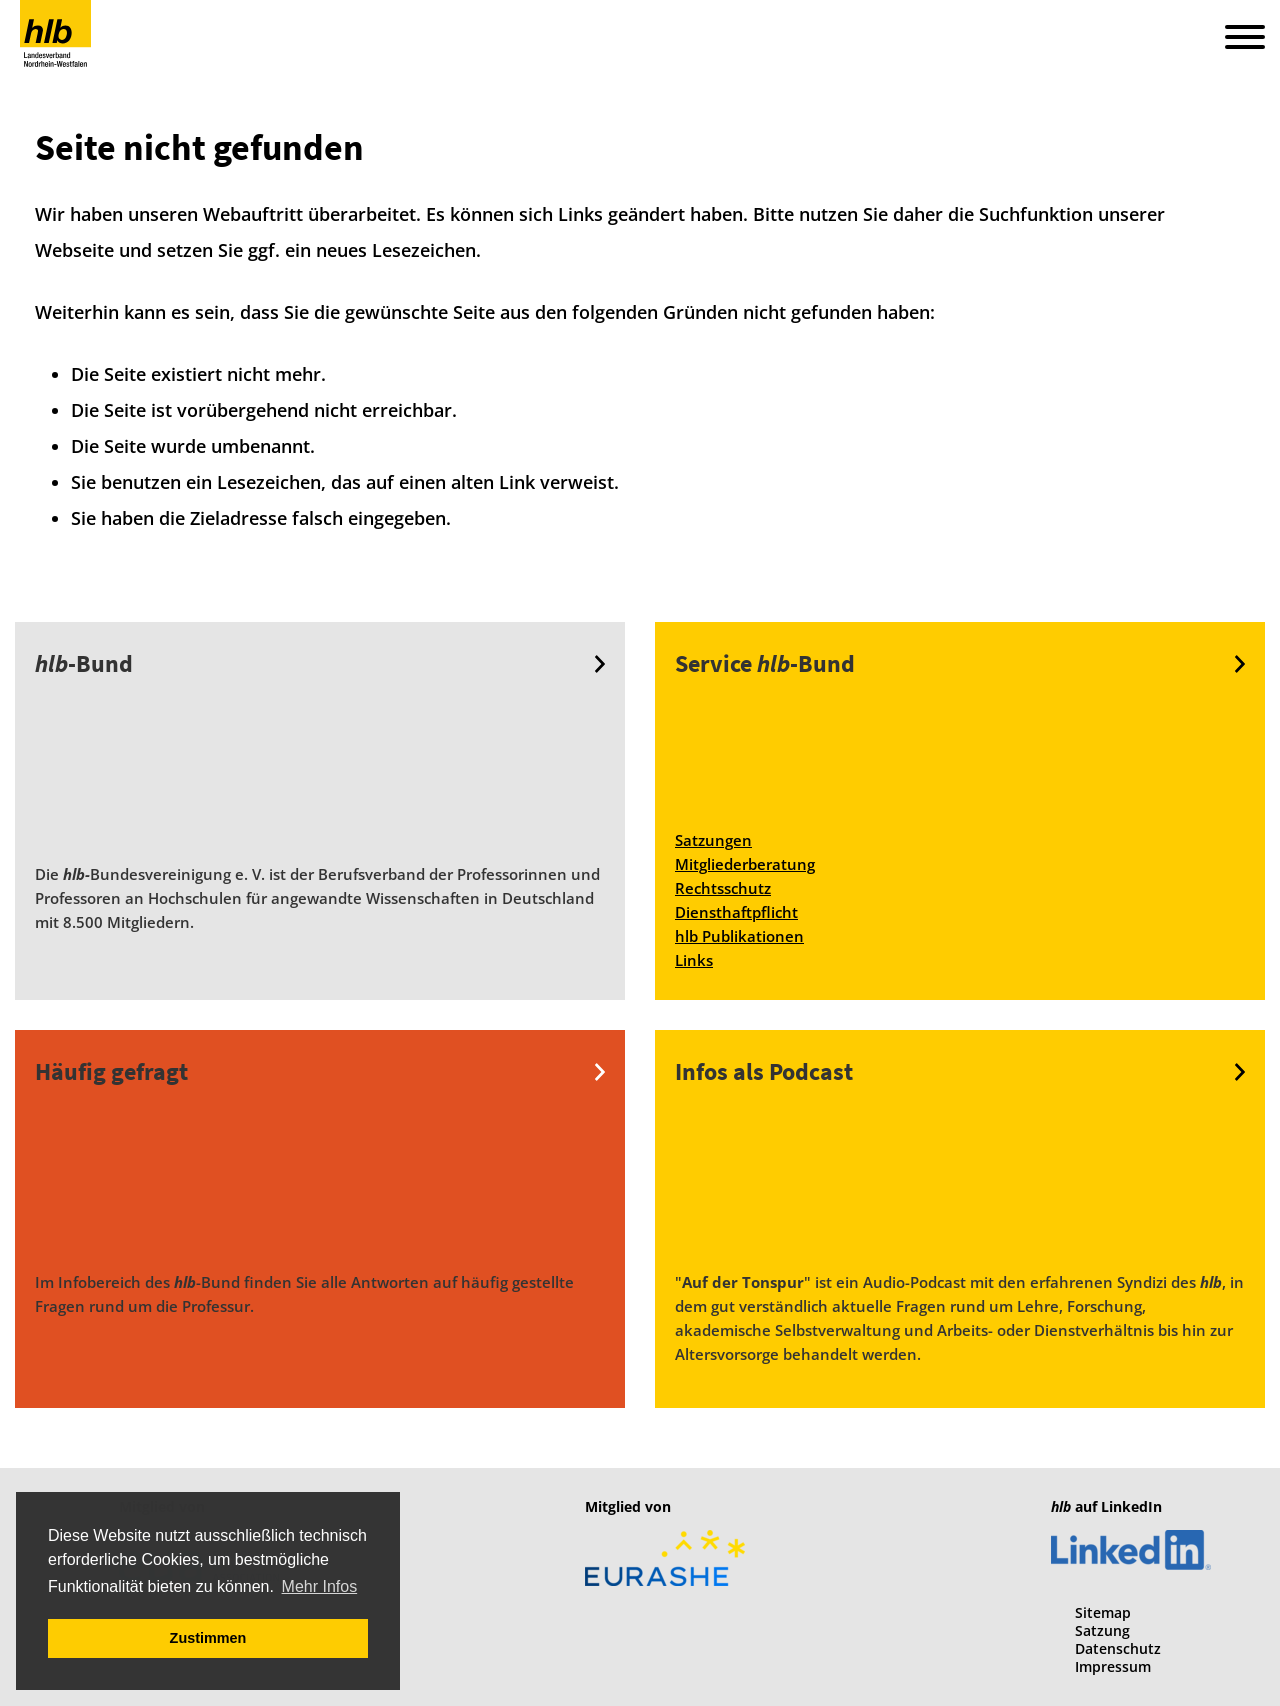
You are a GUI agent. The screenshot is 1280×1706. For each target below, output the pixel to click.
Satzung (1102, 1630)
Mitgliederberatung (745, 864)
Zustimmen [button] (208, 1638)
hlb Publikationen (739, 936)
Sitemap (1103, 1612)
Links (694, 960)
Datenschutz (1118, 1648)
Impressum (1113, 1666)
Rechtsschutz (723, 888)
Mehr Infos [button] (320, 1586)
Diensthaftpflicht (736, 912)
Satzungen (713, 840)
